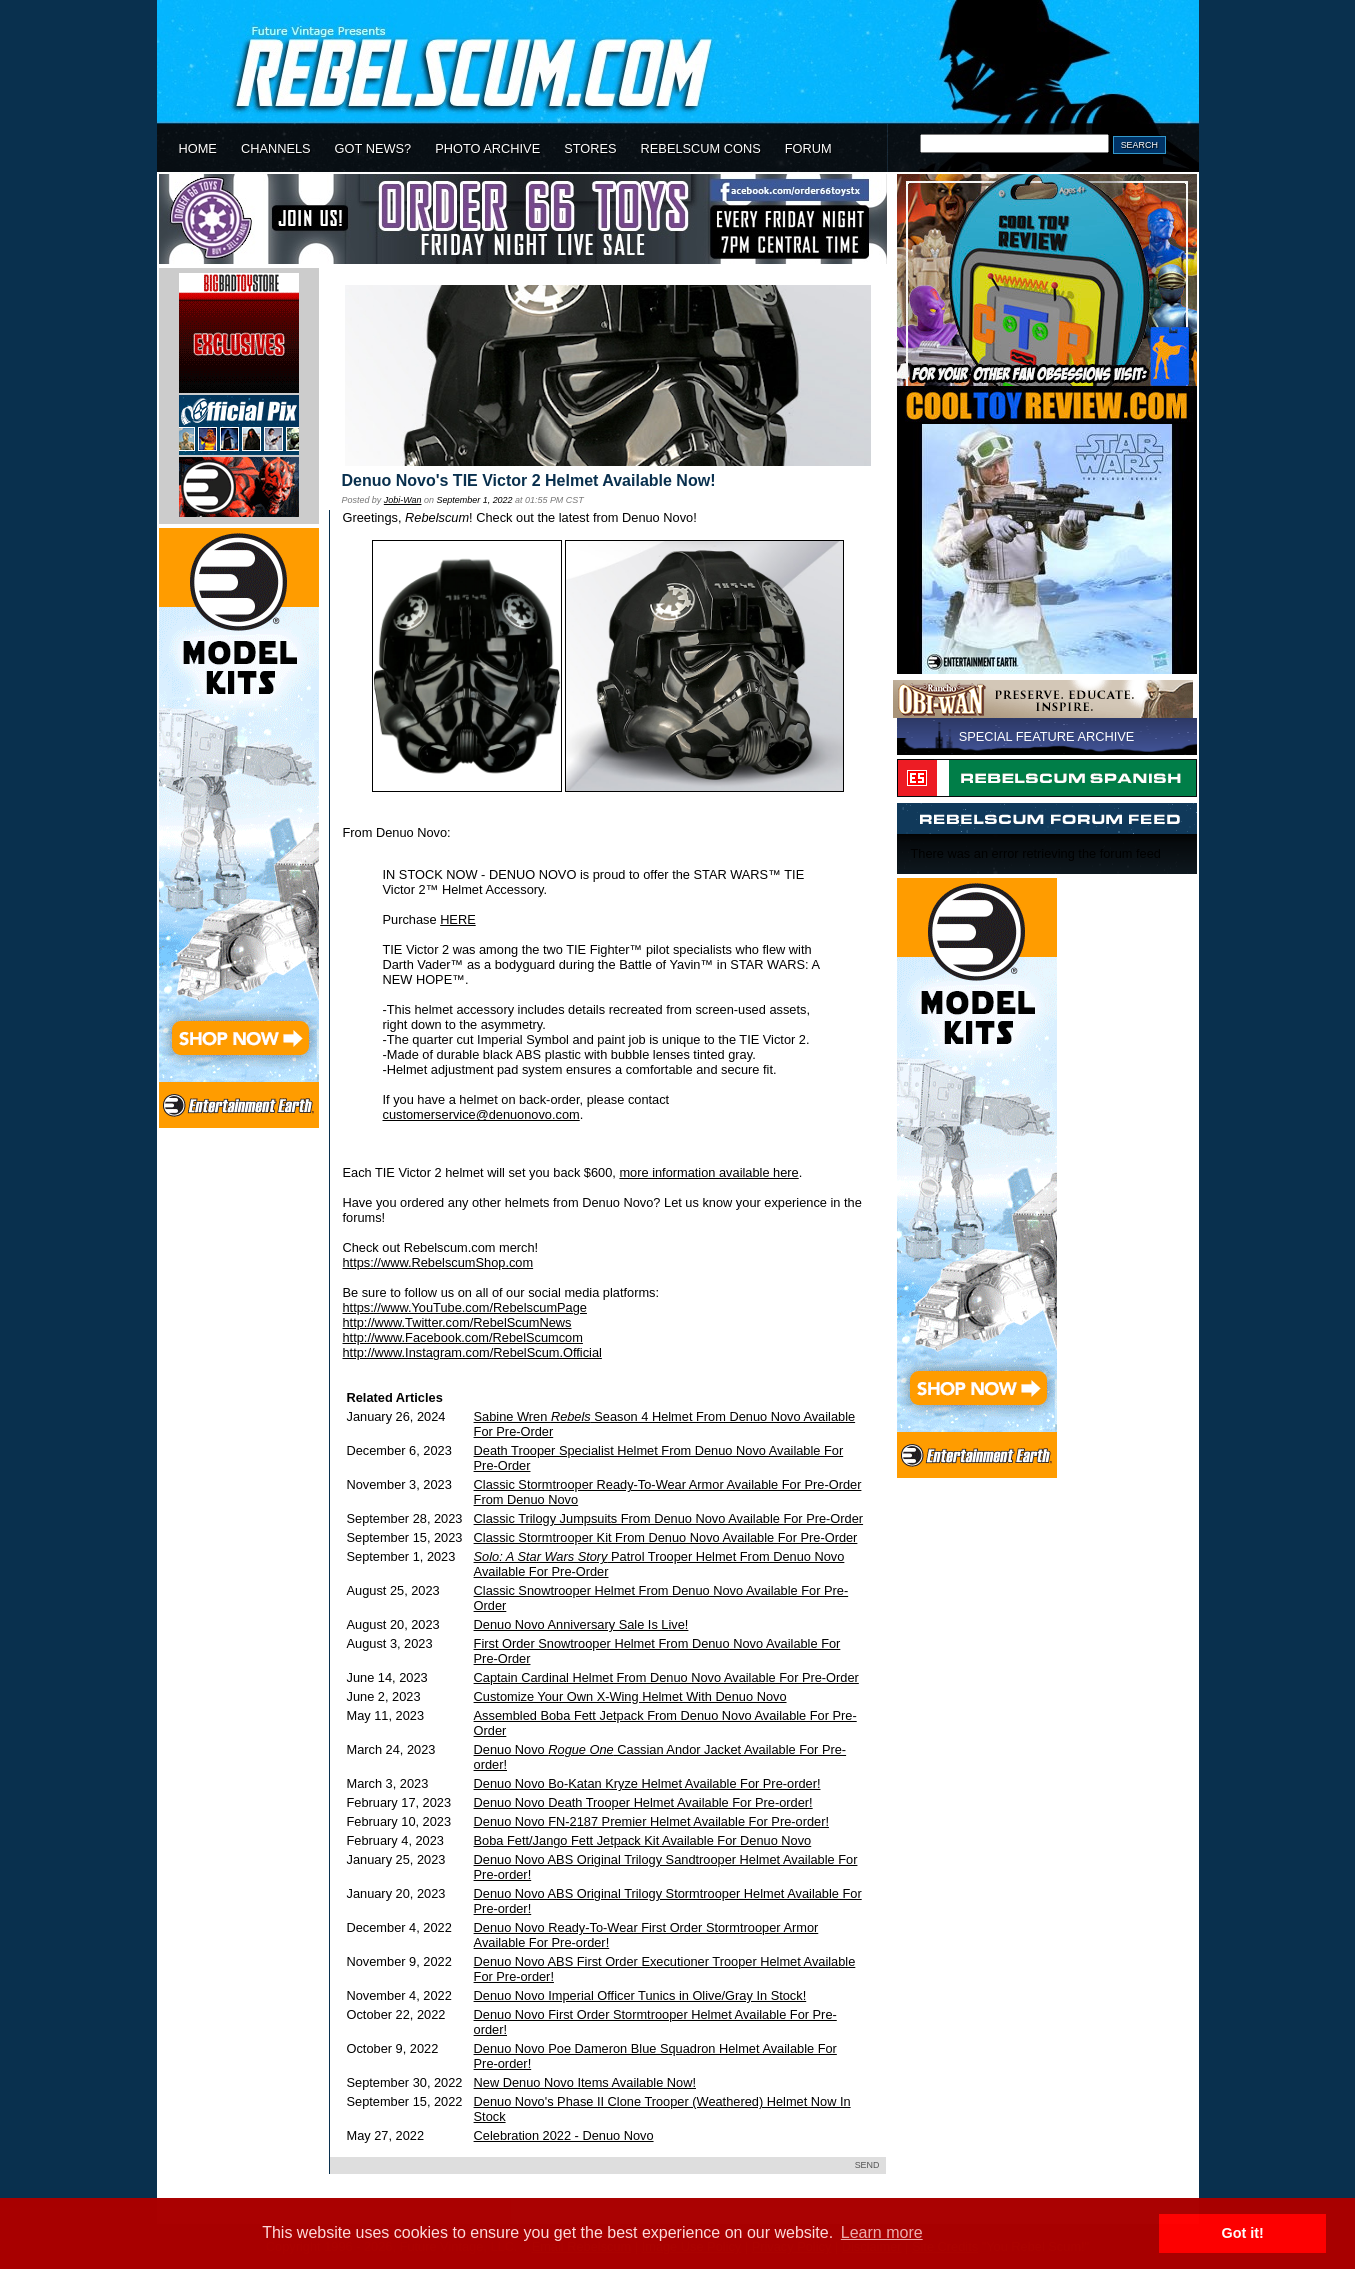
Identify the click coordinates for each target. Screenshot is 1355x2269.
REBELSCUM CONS (701, 148)
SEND (867, 2165)
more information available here (708, 1172)
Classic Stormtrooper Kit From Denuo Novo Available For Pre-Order (666, 1537)
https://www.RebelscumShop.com (438, 1262)
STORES (590, 148)
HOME (198, 148)
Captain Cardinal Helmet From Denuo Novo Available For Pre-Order (666, 1677)
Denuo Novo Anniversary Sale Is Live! (581, 1624)
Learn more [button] (882, 2232)
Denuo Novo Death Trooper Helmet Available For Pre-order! (643, 1802)
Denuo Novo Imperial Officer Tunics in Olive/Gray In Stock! (640, 1995)
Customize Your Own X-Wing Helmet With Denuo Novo (630, 1696)
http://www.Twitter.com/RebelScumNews (457, 1322)
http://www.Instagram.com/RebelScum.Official (472, 1352)
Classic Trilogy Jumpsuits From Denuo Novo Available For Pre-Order (669, 1518)
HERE (458, 919)
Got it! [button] (1243, 2233)
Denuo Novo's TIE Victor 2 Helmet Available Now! (529, 480)
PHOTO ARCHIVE (487, 148)
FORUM (808, 148)
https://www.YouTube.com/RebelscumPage (465, 1307)
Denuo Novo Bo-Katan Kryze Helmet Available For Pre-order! (647, 1783)
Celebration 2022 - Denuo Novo (564, 2135)
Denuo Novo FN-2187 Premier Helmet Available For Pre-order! (651, 1821)
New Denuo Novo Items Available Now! (585, 2082)
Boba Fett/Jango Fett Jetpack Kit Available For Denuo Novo (643, 1840)
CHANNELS (276, 148)
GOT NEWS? (373, 148)
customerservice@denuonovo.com (481, 1114)
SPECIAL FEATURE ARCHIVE (1047, 736)
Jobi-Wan (403, 500)
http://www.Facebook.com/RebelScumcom (463, 1337)
